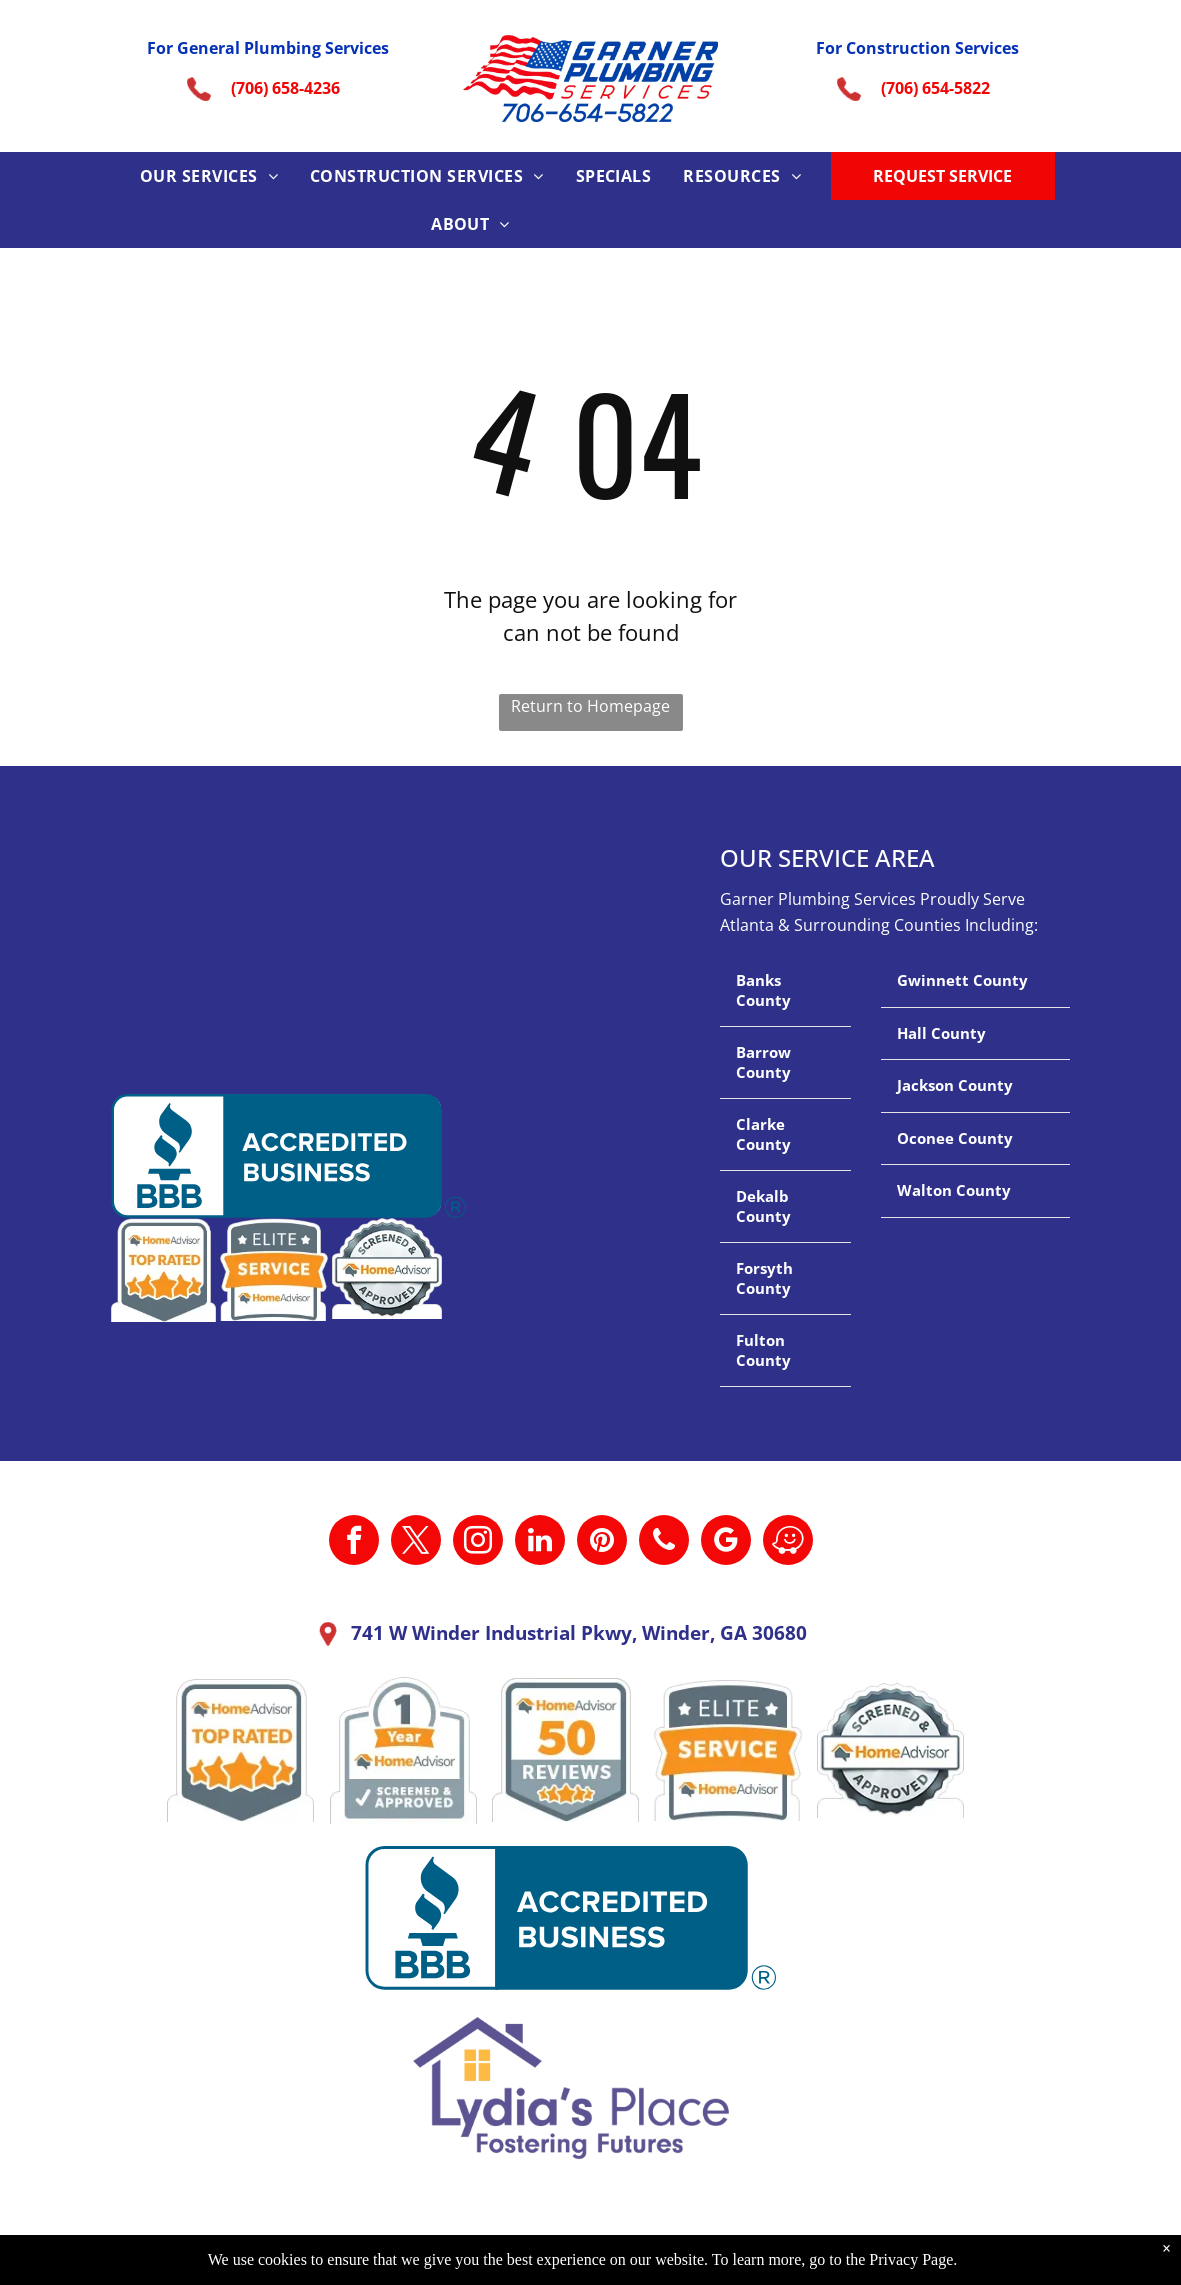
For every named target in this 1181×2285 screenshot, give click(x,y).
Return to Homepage (590, 706)
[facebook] (354, 1542)
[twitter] (416, 1542)
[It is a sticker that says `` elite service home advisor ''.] (727, 1750)
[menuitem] (209, 176)
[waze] (788, 1542)
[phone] (664, 1542)
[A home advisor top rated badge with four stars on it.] (240, 1750)
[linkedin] (540, 1542)
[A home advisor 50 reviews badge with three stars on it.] (565, 1750)
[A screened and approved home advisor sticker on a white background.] (890, 1750)
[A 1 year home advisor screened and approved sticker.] (402, 1750)
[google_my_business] (726, 1542)
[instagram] (478, 1542)
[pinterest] (602, 1542)
